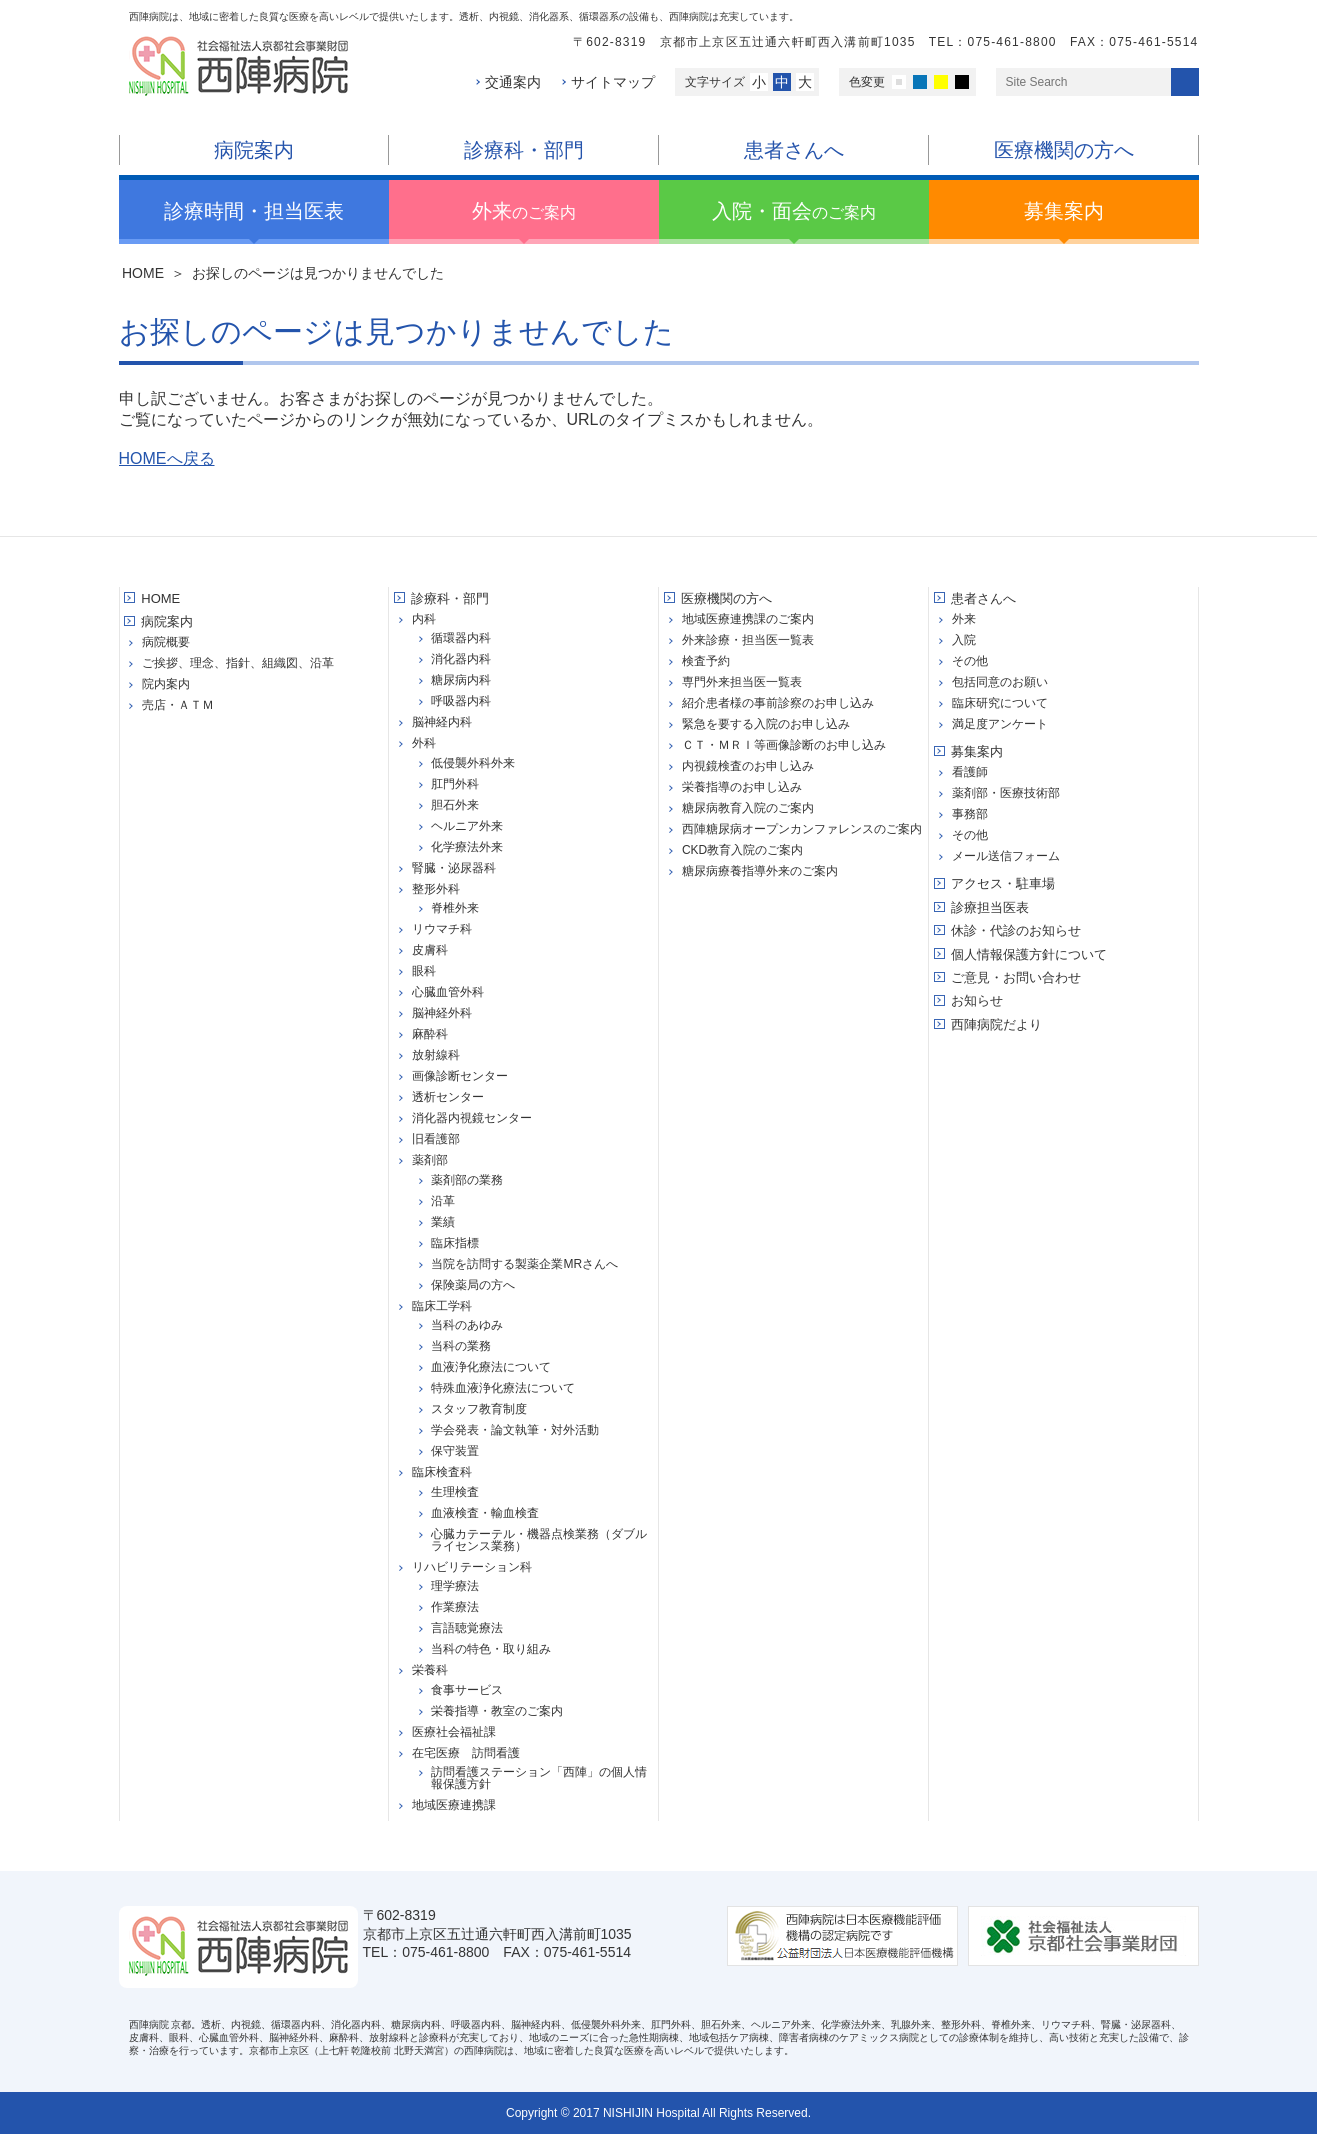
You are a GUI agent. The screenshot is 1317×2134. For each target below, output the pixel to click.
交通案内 (513, 82)
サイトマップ (613, 82)
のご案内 (524, 211)
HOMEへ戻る (167, 458)
